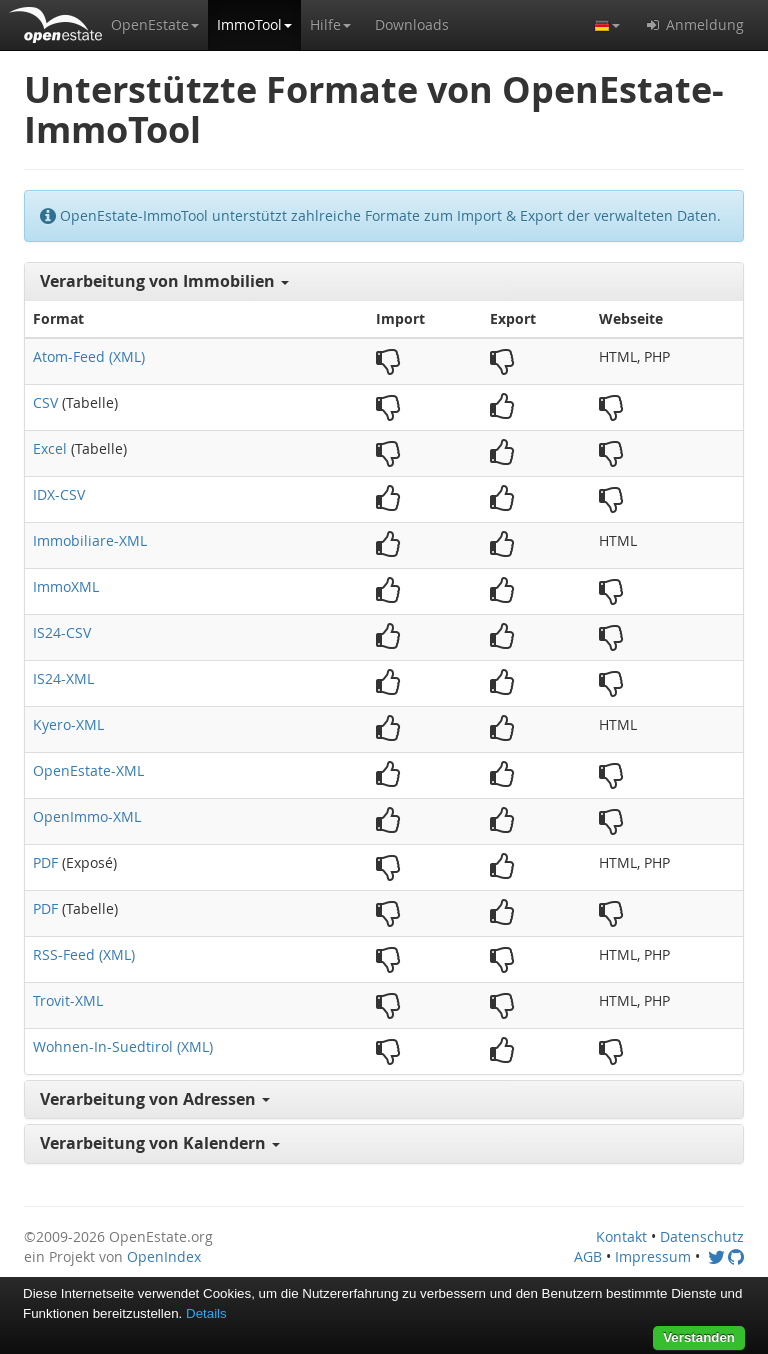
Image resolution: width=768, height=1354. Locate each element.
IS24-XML (63, 678)
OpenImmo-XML (87, 816)
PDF (45, 862)
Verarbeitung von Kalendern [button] (160, 1143)
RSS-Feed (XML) (84, 954)
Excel (50, 448)
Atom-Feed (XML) (89, 356)
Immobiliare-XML (90, 540)
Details (206, 1313)
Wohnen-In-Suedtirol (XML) (123, 1046)
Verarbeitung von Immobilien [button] (164, 281)
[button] (155, 25)
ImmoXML (66, 586)
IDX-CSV (59, 494)
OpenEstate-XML (88, 770)
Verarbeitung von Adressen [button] (155, 1099)
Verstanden (699, 1337)
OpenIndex (164, 1256)
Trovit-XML (68, 1000)
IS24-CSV (62, 632)
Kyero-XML (68, 724)
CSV (45, 402)
